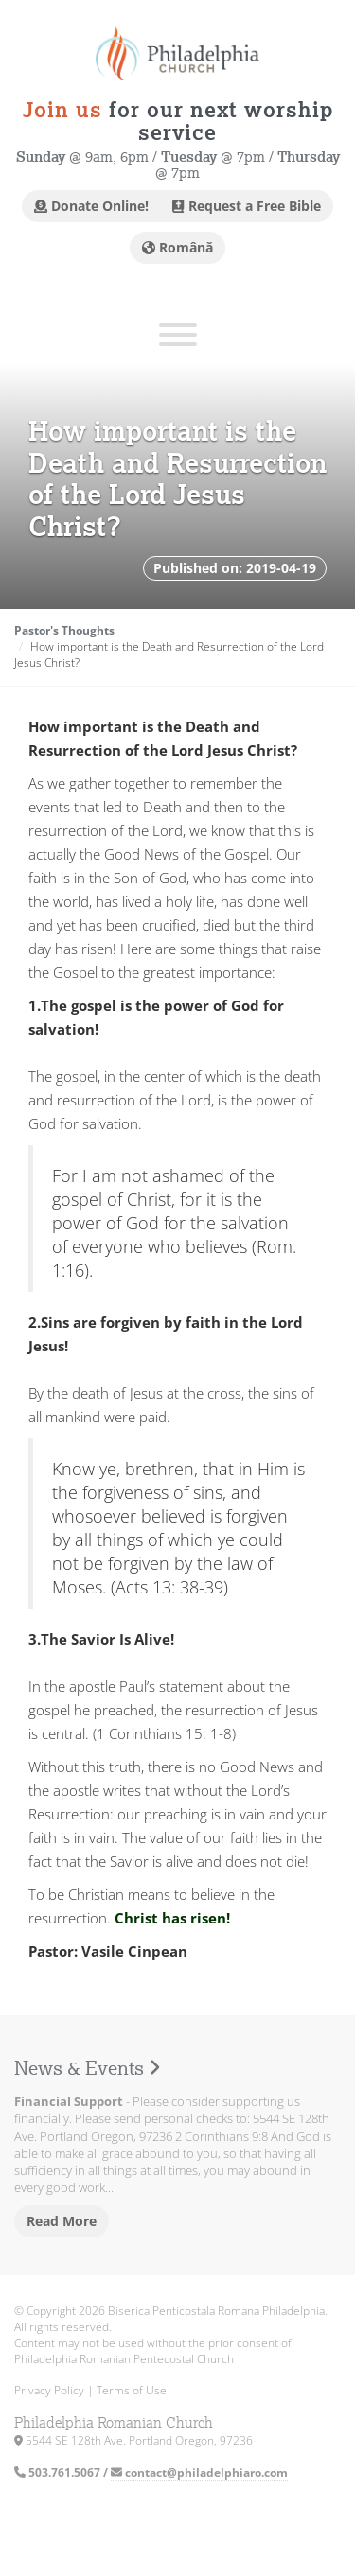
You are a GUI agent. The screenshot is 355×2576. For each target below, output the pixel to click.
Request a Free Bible (246, 206)
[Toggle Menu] (178, 334)
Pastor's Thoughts (64, 630)
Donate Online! (91, 206)
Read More (62, 2221)
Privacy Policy (49, 2390)
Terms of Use (132, 2390)
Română (177, 247)
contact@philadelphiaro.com (199, 2472)
